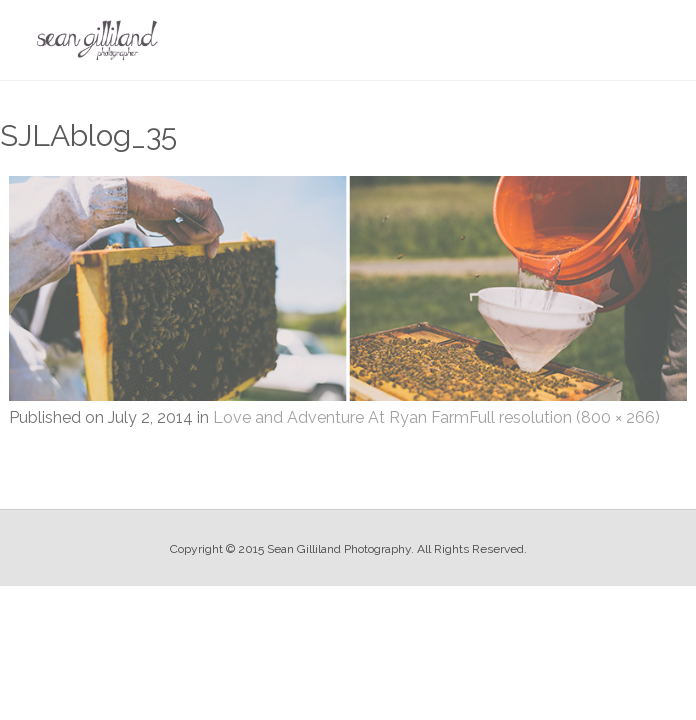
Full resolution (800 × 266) (564, 417)
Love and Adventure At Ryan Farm (341, 417)
